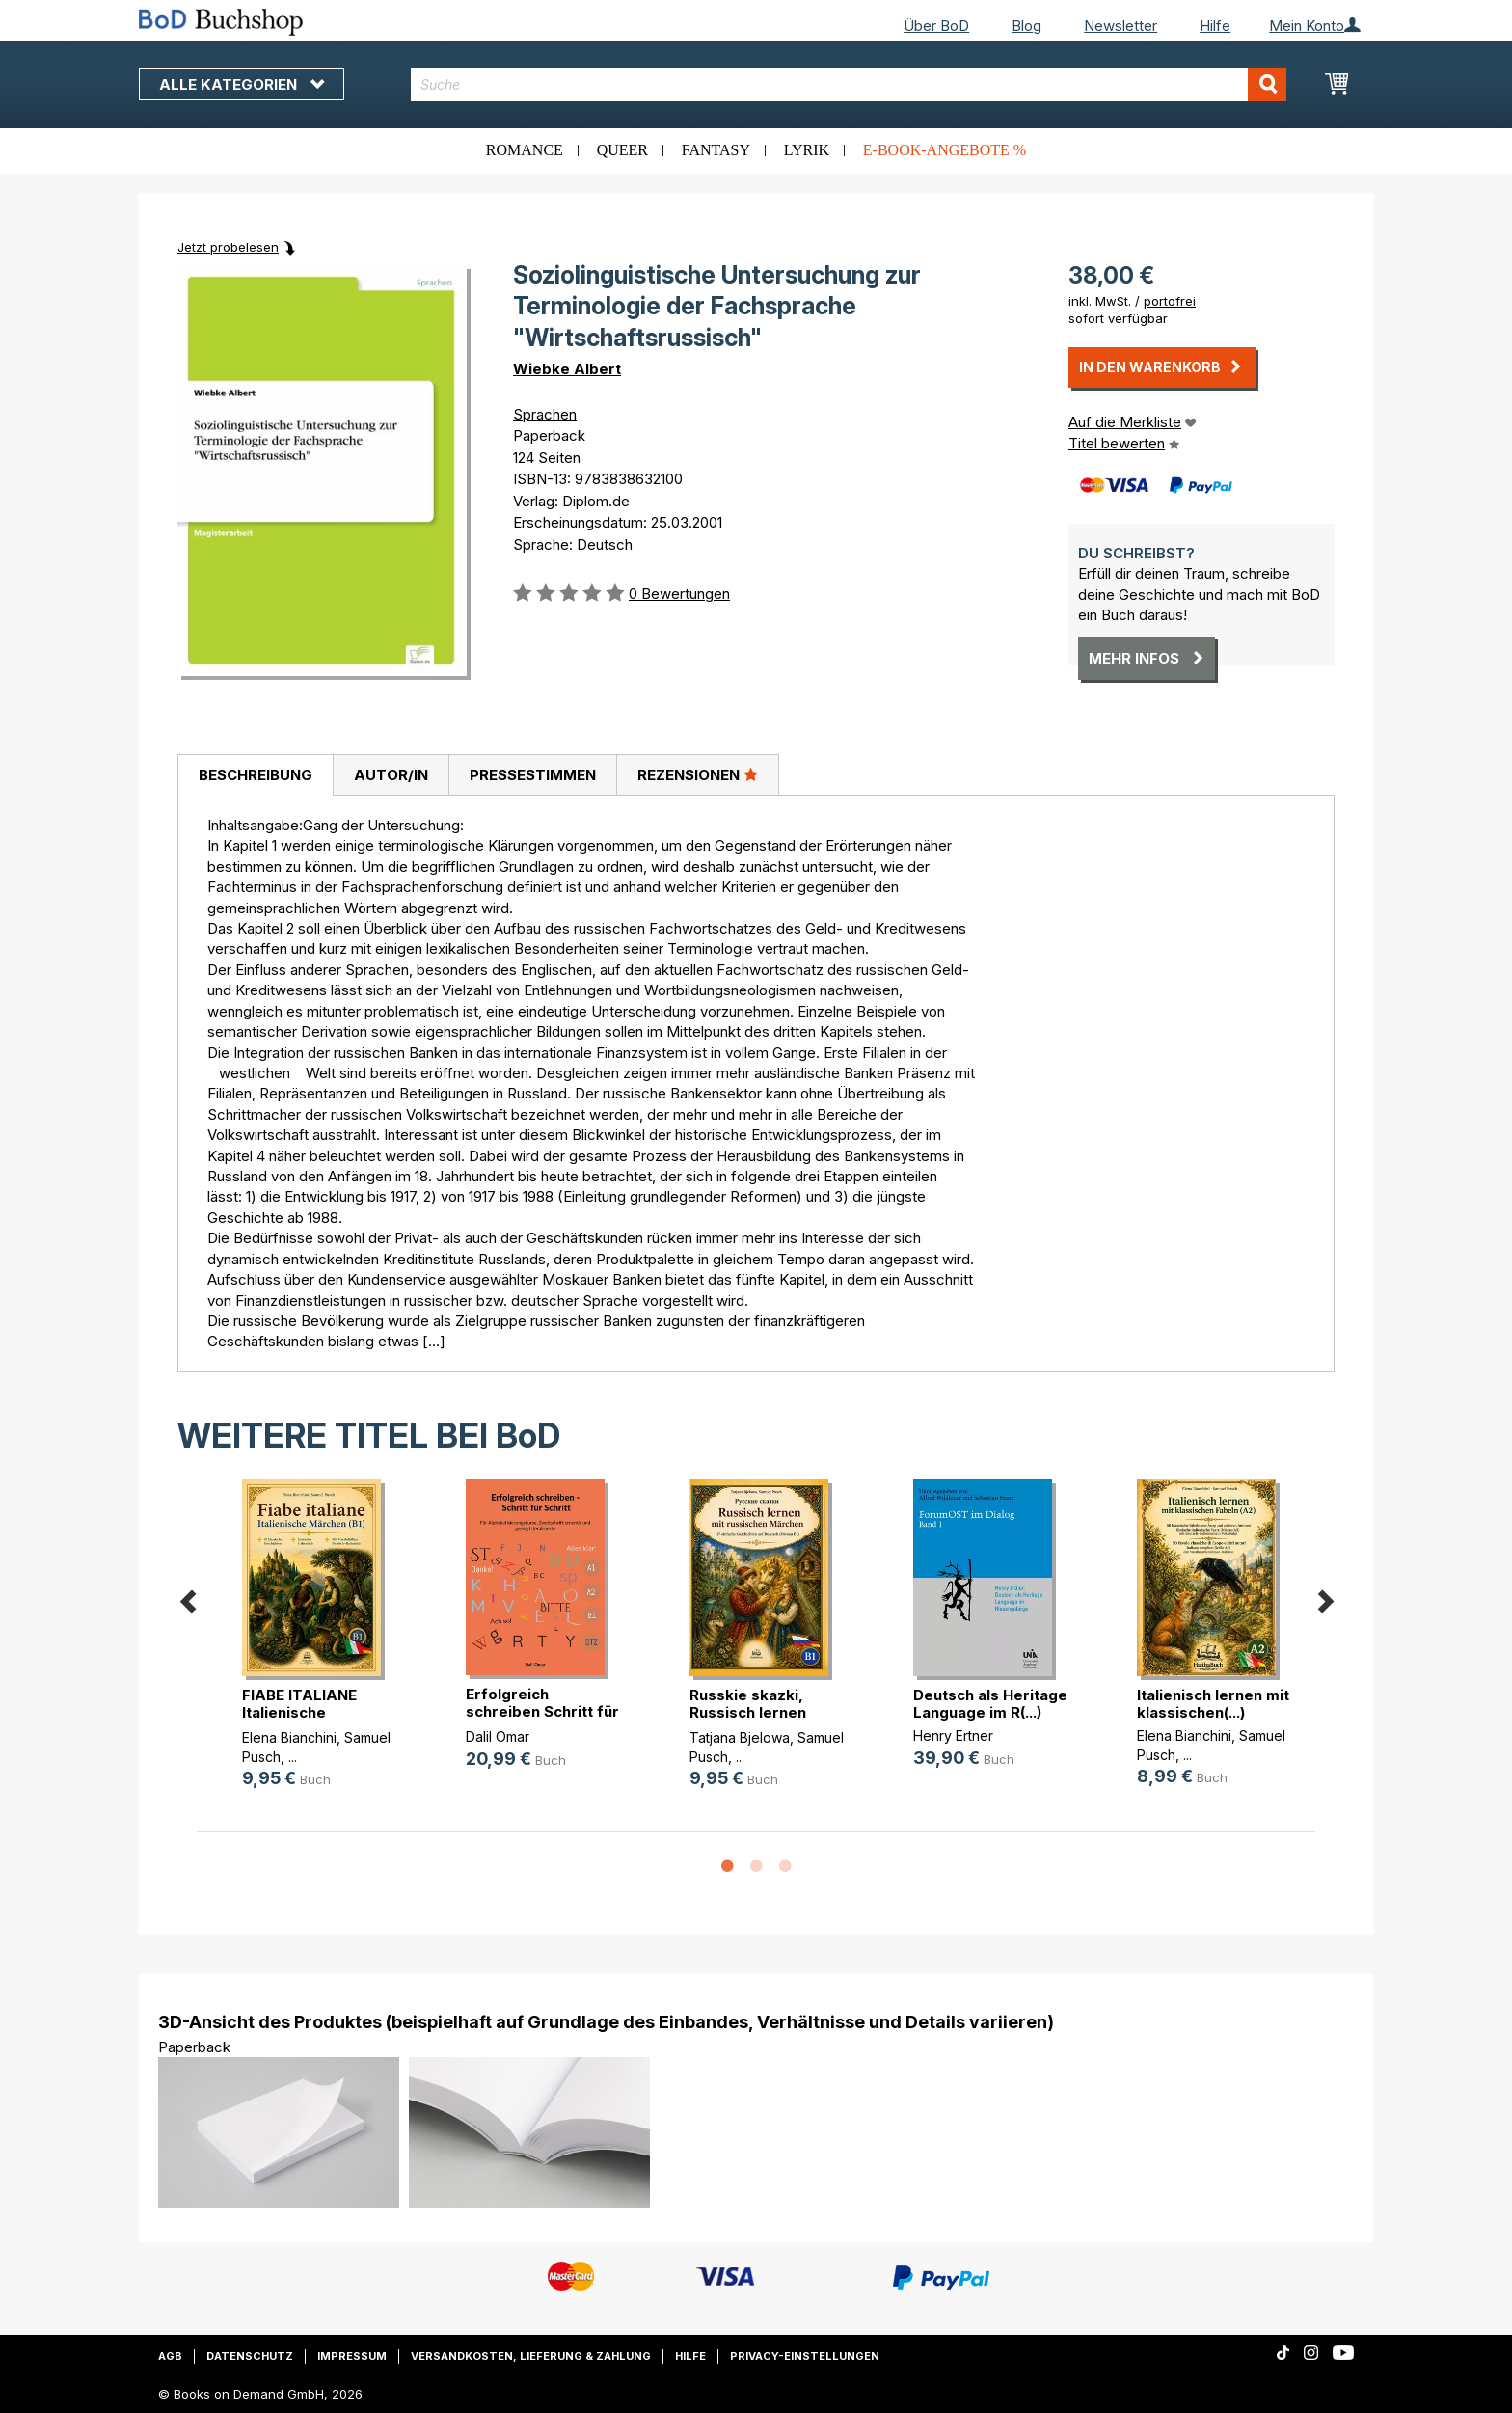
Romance (524, 150)
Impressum (352, 2356)
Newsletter (1120, 25)
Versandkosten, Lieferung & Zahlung (531, 2356)
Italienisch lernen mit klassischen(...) (1213, 1704)
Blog (1026, 25)
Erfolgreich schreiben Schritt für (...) (542, 1711)
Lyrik (806, 150)
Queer (622, 150)
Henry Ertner (953, 1735)
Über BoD (936, 25)
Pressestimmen (533, 775)
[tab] (255, 775)
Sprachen (545, 414)
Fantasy (716, 150)
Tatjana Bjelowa (739, 1737)
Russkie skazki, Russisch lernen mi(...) (747, 1712)
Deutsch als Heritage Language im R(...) (990, 1704)
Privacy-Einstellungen (804, 2356)
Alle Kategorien (241, 84)
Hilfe (1215, 25)
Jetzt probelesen (228, 247)
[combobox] (849, 84)
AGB (170, 2356)
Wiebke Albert (567, 369)
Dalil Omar (497, 1736)
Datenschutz (249, 2356)
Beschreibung (255, 775)
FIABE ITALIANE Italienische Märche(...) (299, 1712)
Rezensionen (697, 774)
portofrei (1170, 301)
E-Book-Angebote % (944, 150)
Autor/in (391, 775)
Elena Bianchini (289, 1737)
